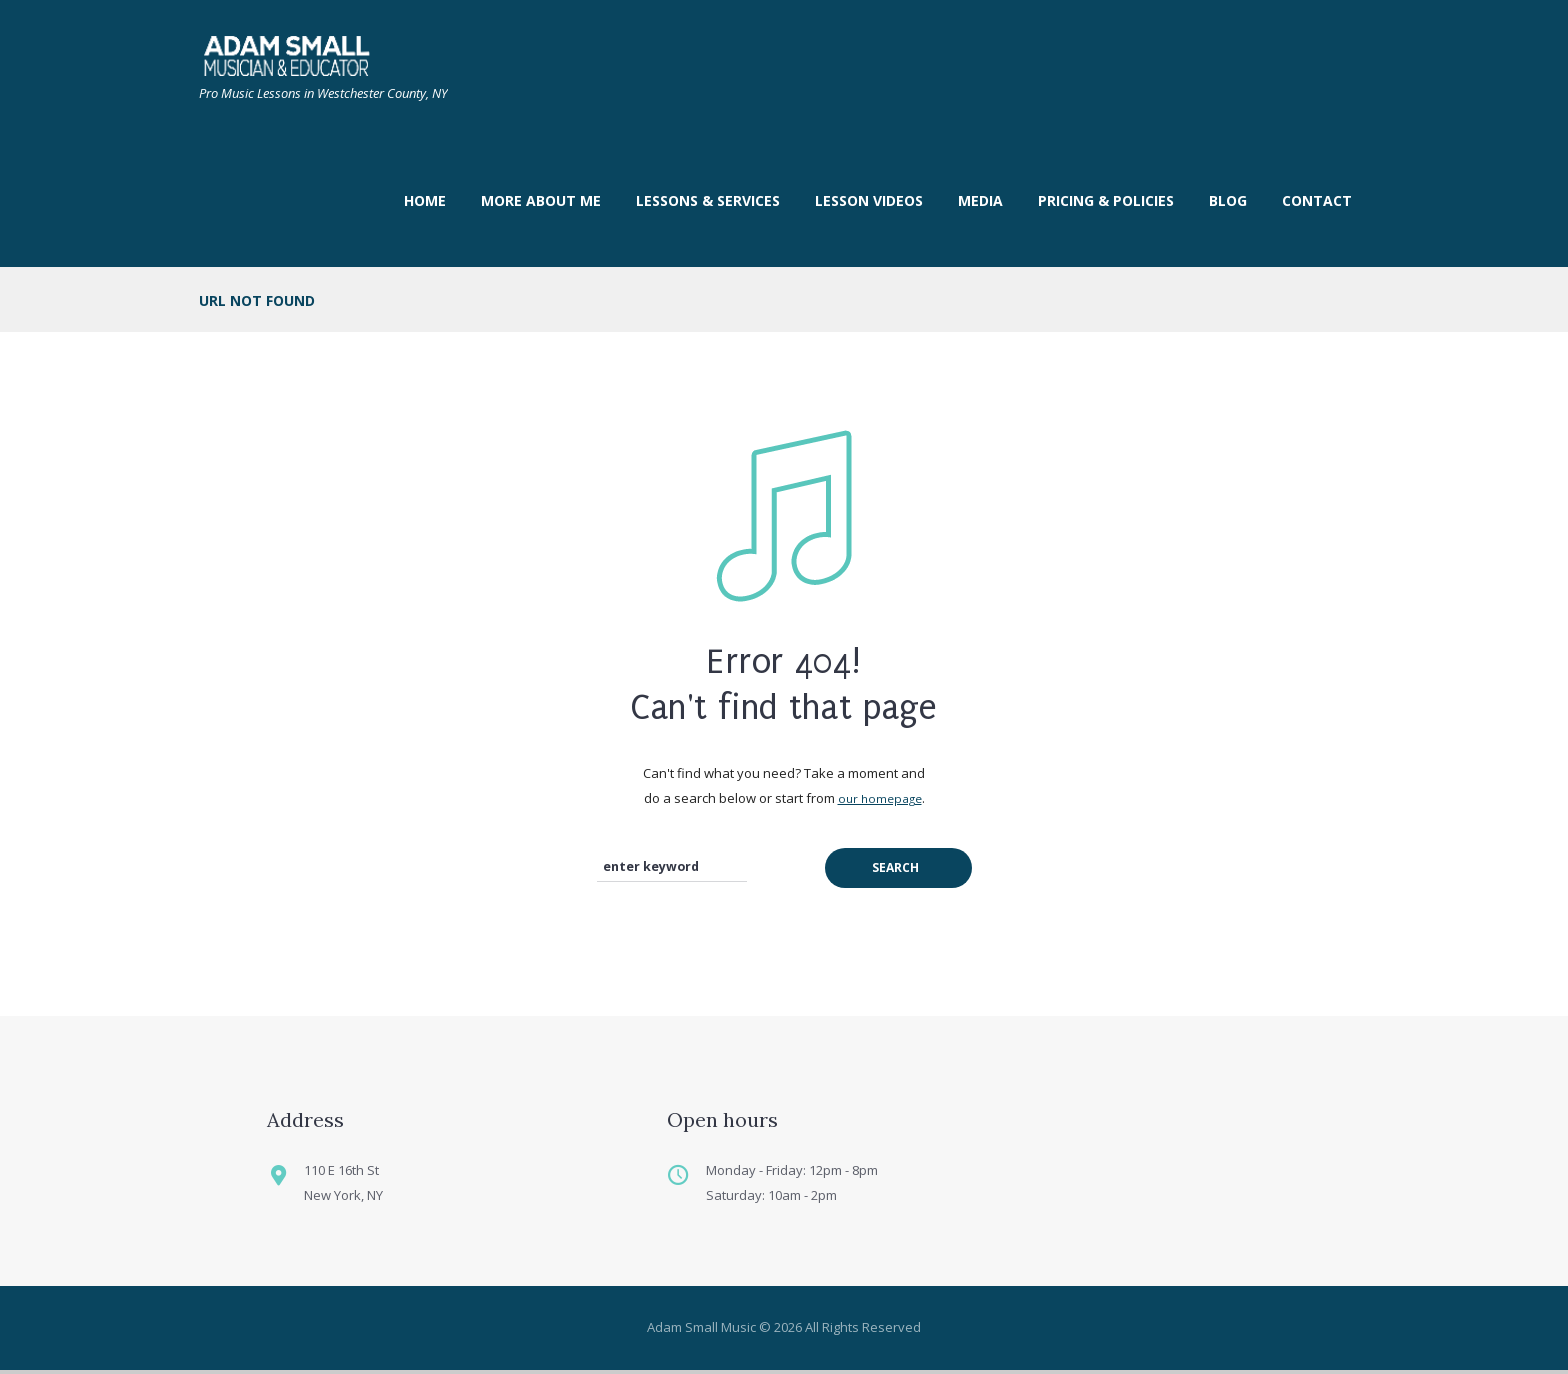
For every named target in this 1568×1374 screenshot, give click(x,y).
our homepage (880, 798)
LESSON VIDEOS (869, 200)
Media (980, 200)
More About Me (541, 200)
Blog (1228, 200)
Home (425, 200)
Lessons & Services (708, 200)
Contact (1317, 200)
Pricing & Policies (1106, 200)
